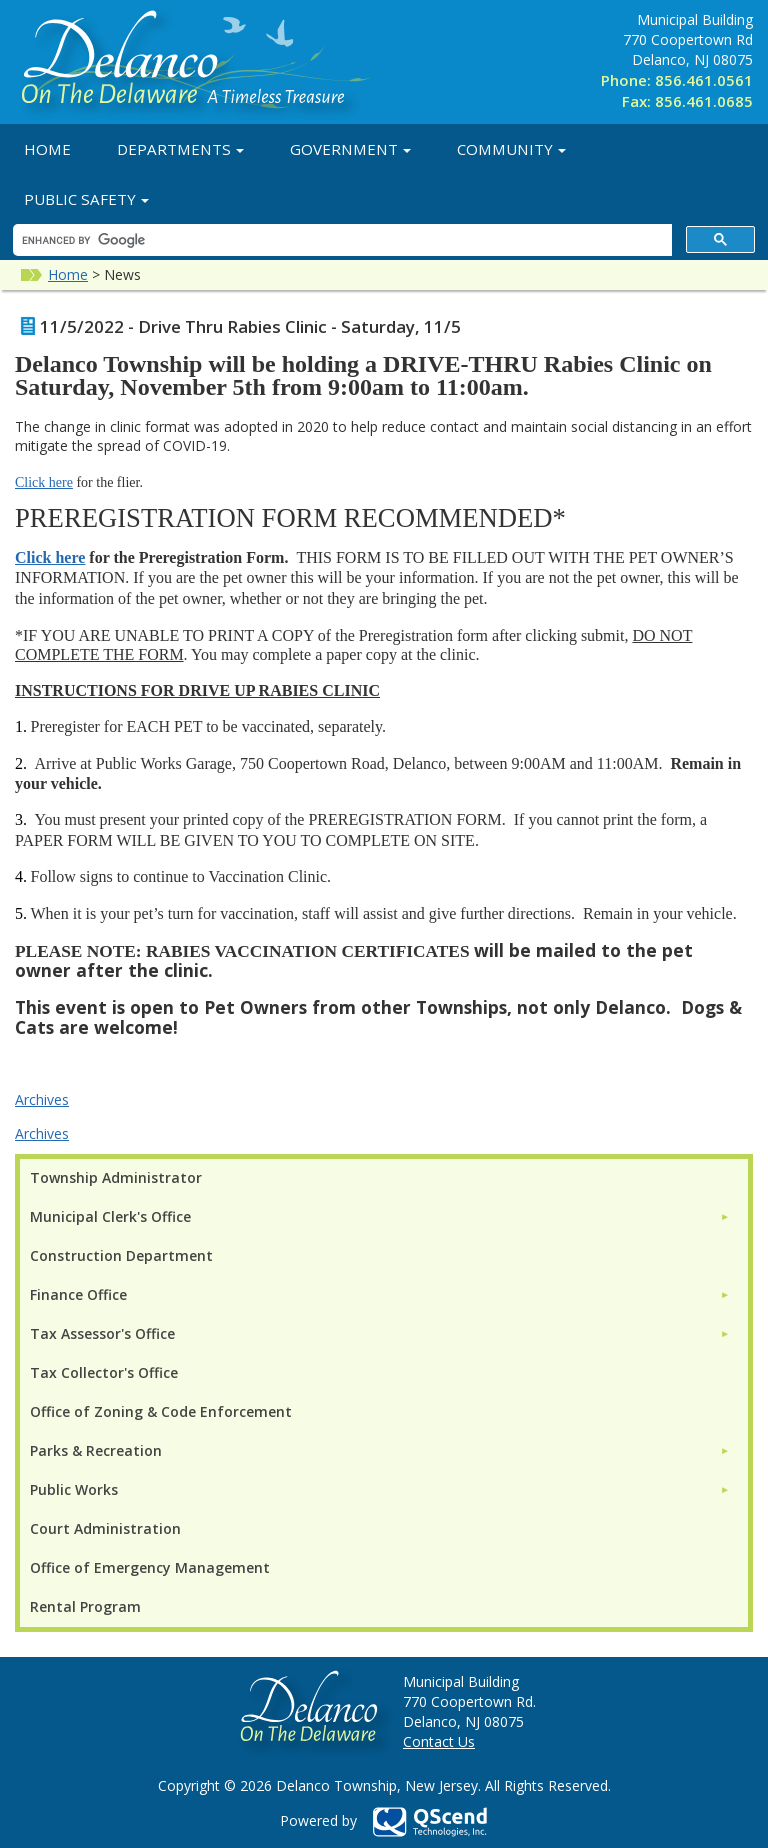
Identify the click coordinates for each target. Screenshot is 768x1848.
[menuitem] (380, 1216)
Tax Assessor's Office (102, 1333)
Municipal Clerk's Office (110, 1216)
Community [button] (511, 149)
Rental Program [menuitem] (85, 1606)
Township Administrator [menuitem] (116, 1177)
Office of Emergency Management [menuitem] (150, 1567)
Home (47, 149)
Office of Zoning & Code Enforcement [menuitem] (161, 1411)
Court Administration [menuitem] (105, 1528)
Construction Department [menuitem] (121, 1255)
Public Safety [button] (86, 199)
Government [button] (350, 149)
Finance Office (78, 1294)
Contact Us (439, 1741)
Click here (44, 482)
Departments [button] (180, 149)
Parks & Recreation (96, 1450)
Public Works (74, 1489)
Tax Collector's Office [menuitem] (104, 1372)
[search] (340, 240)
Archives (42, 1099)
